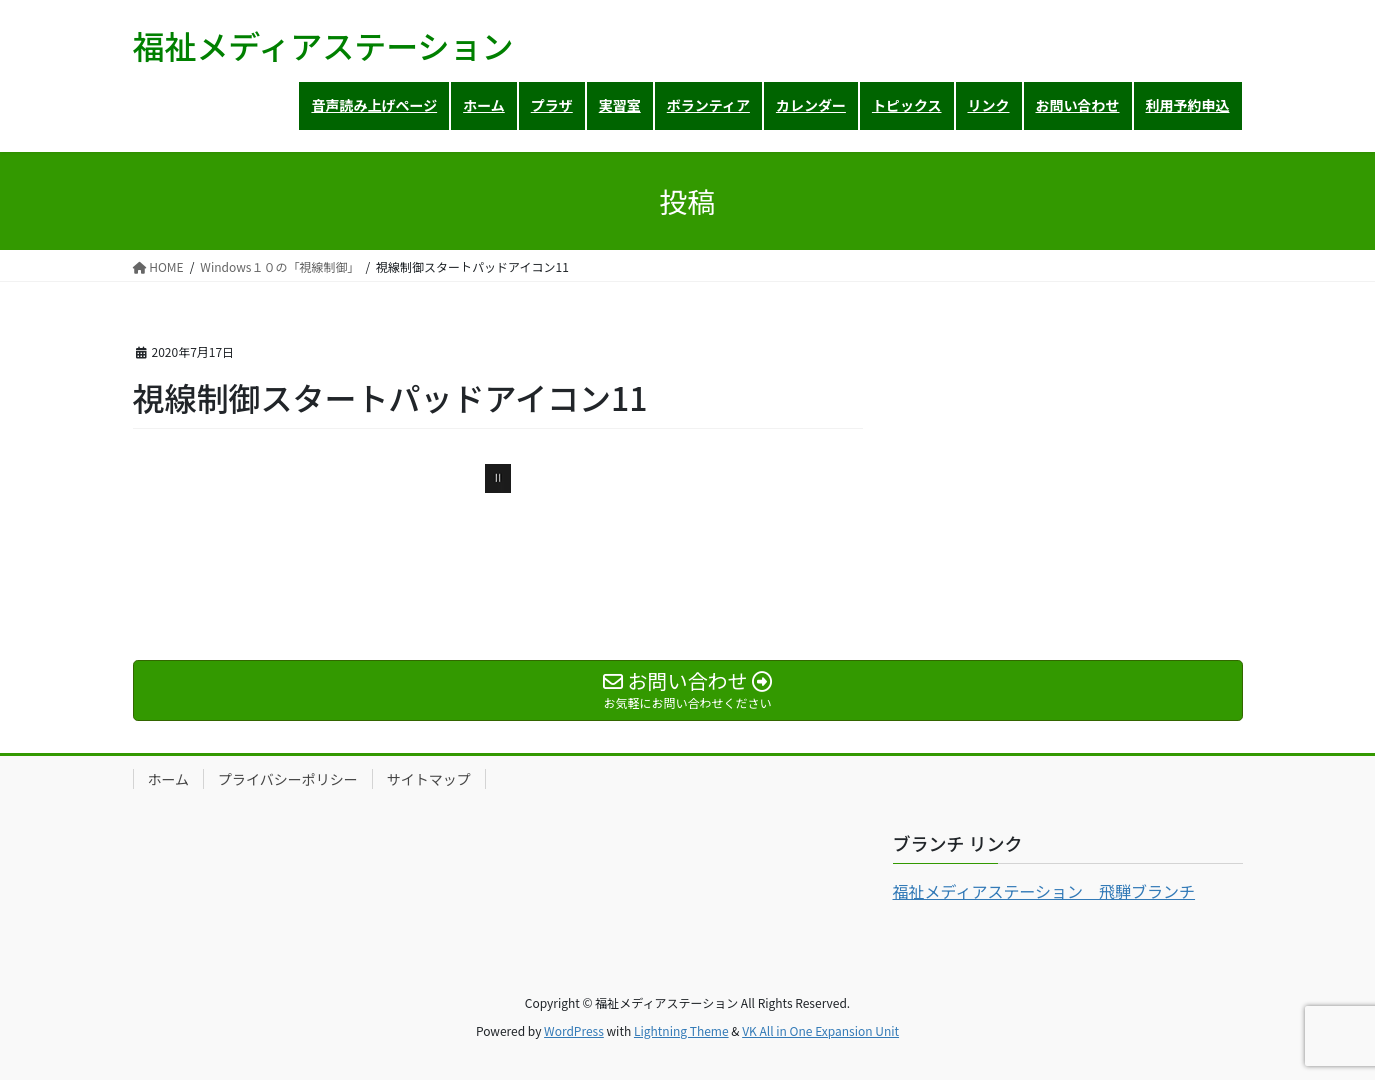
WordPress (574, 1030)
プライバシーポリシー (288, 779)
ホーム (169, 779)
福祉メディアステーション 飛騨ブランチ (1044, 891)
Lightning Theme (681, 1030)
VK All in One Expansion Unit (820, 1030)
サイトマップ (429, 779)
